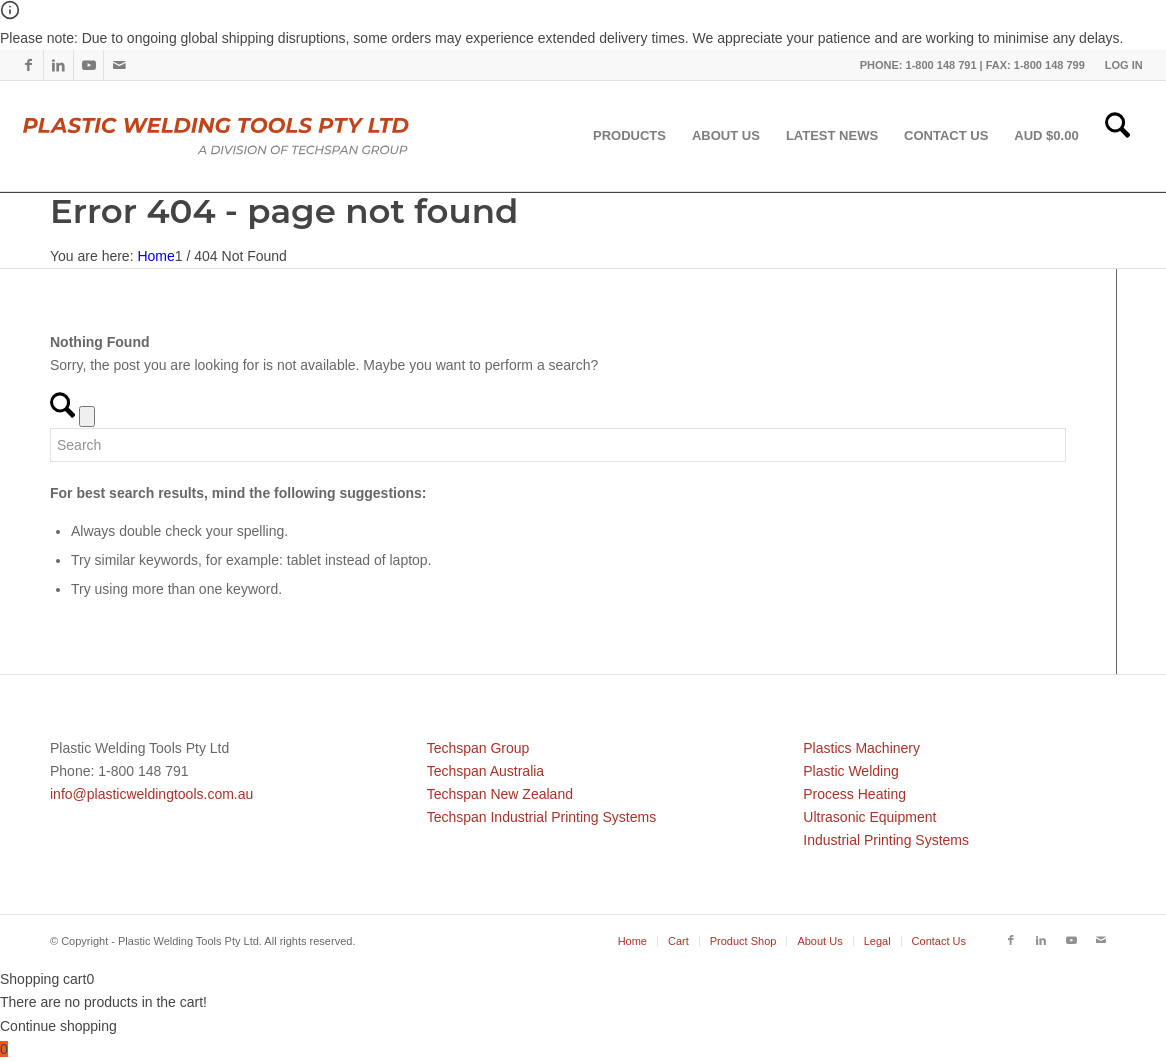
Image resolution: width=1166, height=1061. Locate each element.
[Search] (1117, 136)
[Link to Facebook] (28, 65)
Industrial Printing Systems (886, 840)
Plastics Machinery (861, 748)
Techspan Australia (486, 771)
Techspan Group (478, 748)
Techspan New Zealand (500, 794)
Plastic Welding (850, 771)
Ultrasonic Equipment (869, 817)
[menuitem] (1119, 65)
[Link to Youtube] (88, 65)
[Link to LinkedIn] (58, 65)
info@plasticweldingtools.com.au (151, 794)
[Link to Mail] (119, 65)
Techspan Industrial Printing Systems (542, 817)
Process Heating (854, 794)
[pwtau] (231, 136)
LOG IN (1124, 65)
